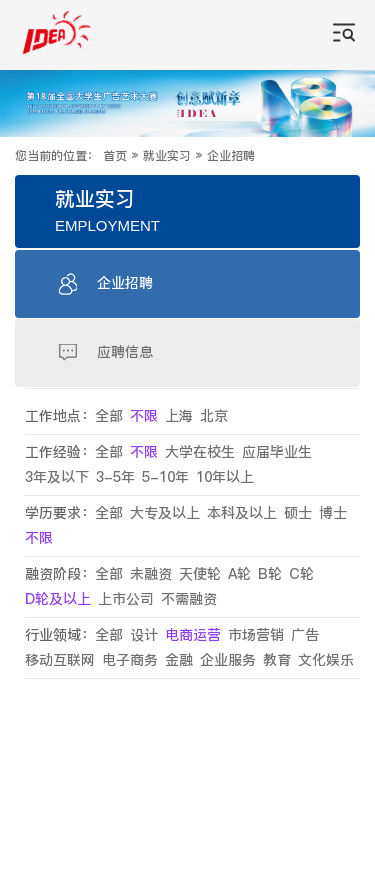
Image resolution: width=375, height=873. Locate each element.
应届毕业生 (277, 452)
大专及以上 (165, 513)
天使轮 (200, 574)
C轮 (301, 574)
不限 (144, 416)
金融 (179, 660)
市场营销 (256, 635)
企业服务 (228, 660)
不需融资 (189, 599)
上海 (179, 416)
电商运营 (193, 635)
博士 (333, 513)
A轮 (239, 574)
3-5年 (115, 477)
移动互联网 (60, 660)
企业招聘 (231, 156)
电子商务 (130, 660)
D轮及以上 (58, 599)
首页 (115, 156)
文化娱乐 (326, 660)
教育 (277, 660)
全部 (109, 416)
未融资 (151, 574)
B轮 (270, 574)
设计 (144, 635)
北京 (214, 416)
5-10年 (165, 477)
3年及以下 (57, 477)
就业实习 (167, 156)
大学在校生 (200, 452)
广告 (305, 635)
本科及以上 (242, 513)
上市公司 (126, 599)
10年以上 (225, 477)
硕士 (298, 513)
